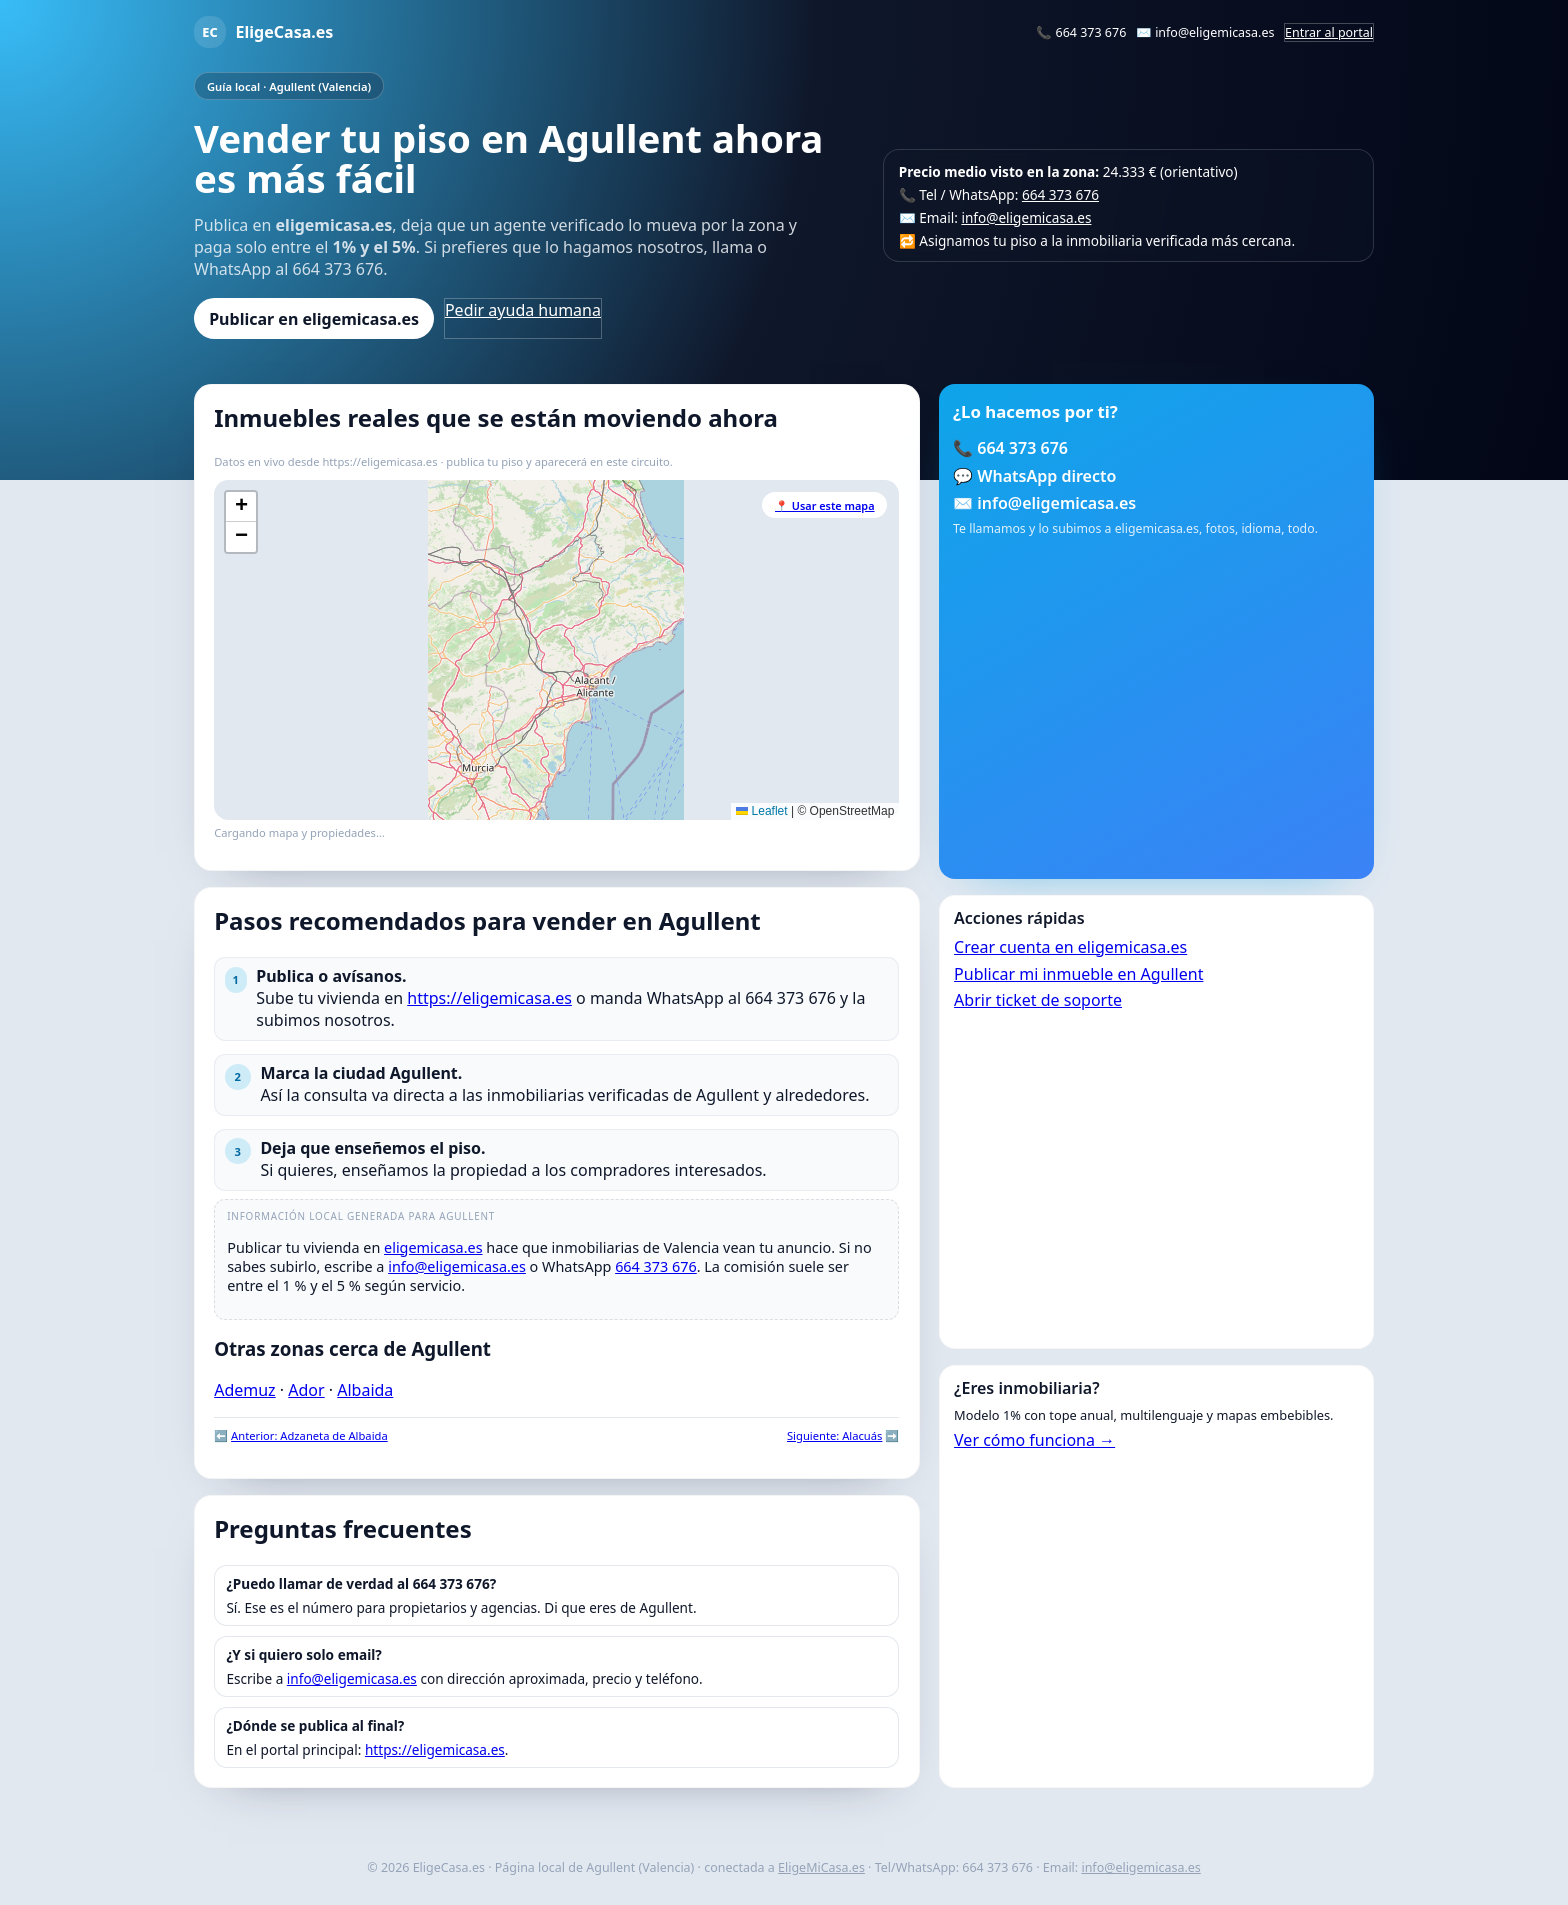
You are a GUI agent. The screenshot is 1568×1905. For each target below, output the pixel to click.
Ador (306, 1390)
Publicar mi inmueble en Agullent (1078, 974)
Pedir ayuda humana (523, 310)
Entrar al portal (1329, 32)
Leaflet (761, 811)
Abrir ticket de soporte (1038, 1000)
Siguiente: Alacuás (834, 1435)
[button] (241, 507)
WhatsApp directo (1046, 476)
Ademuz (244, 1390)
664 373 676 (1091, 32)
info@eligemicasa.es (1214, 32)
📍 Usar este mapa (825, 505)
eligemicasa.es (433, 1247)
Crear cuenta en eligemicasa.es (1070, 947)
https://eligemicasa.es (489, 998)
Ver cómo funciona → (1034, 1440)
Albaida (365, 1390)
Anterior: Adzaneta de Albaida (309, 1435)
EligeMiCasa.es (821, 1867)
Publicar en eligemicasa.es (314, 319)
